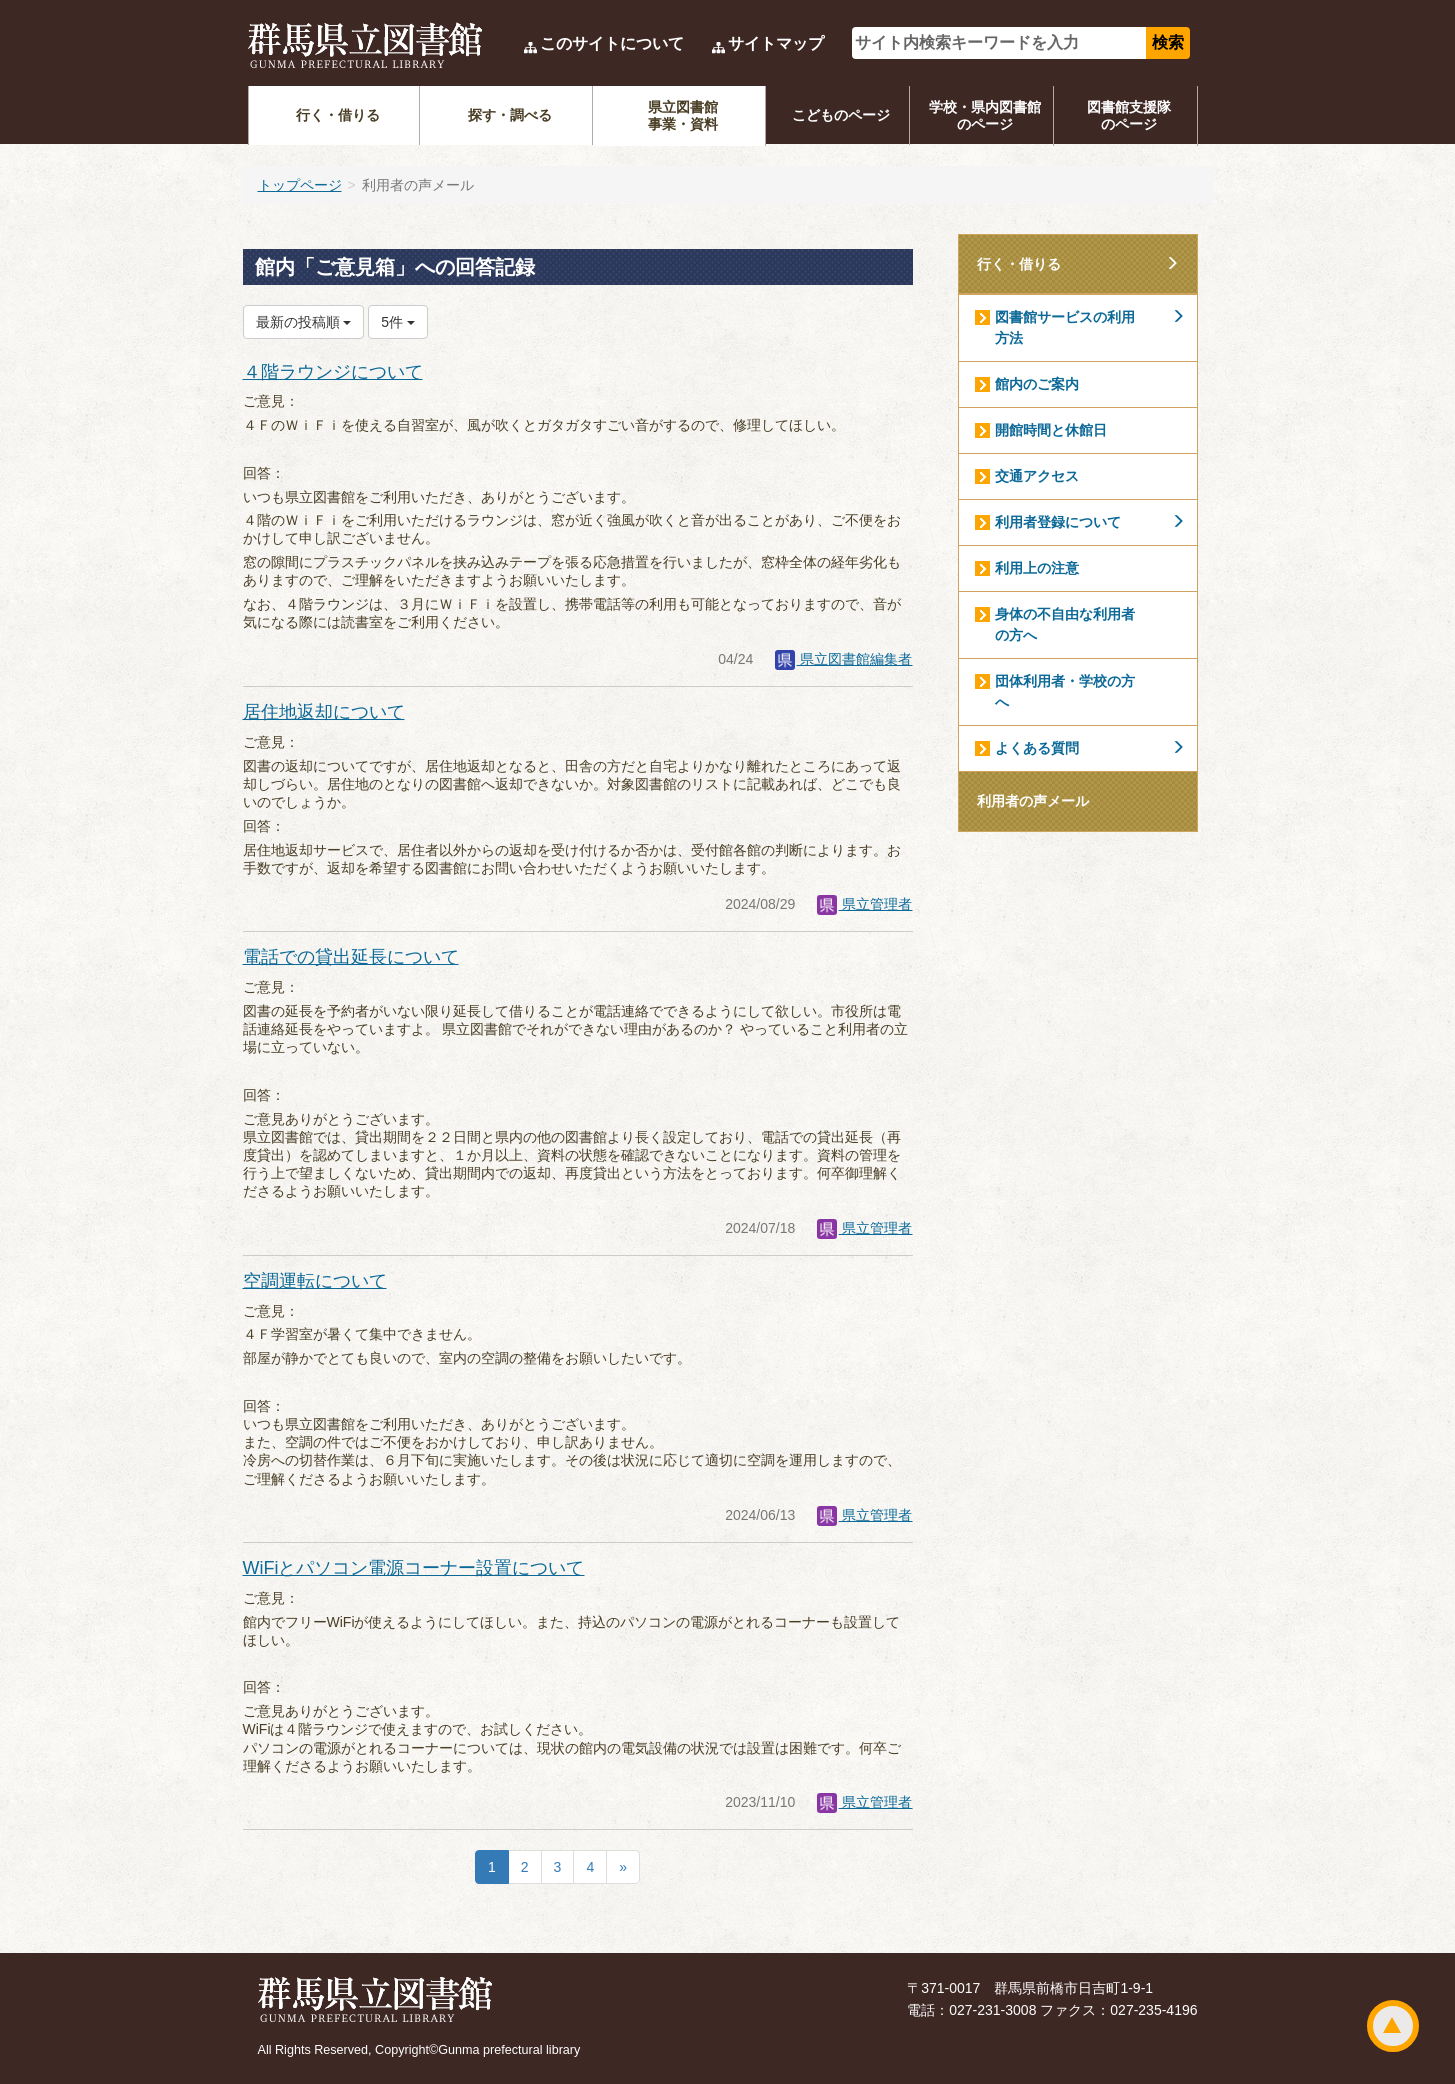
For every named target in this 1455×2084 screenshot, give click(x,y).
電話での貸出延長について (351, 957)
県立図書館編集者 (844, 659)
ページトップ (1393, 2026)
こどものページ (841, 115)
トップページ (300, 185)
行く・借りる (338, 115)
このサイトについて (612, 43)
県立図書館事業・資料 (683, 115)
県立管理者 (865, 904)
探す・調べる (510, 115)
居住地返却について (324, 712)
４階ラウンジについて (333, 372)
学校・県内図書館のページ (985, 115)
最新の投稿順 (304, 322)
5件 (398, 322)
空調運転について (315, 1281)
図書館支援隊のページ (1129, 115)
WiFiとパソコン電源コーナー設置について (414, 1568)
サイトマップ (776, 43)
